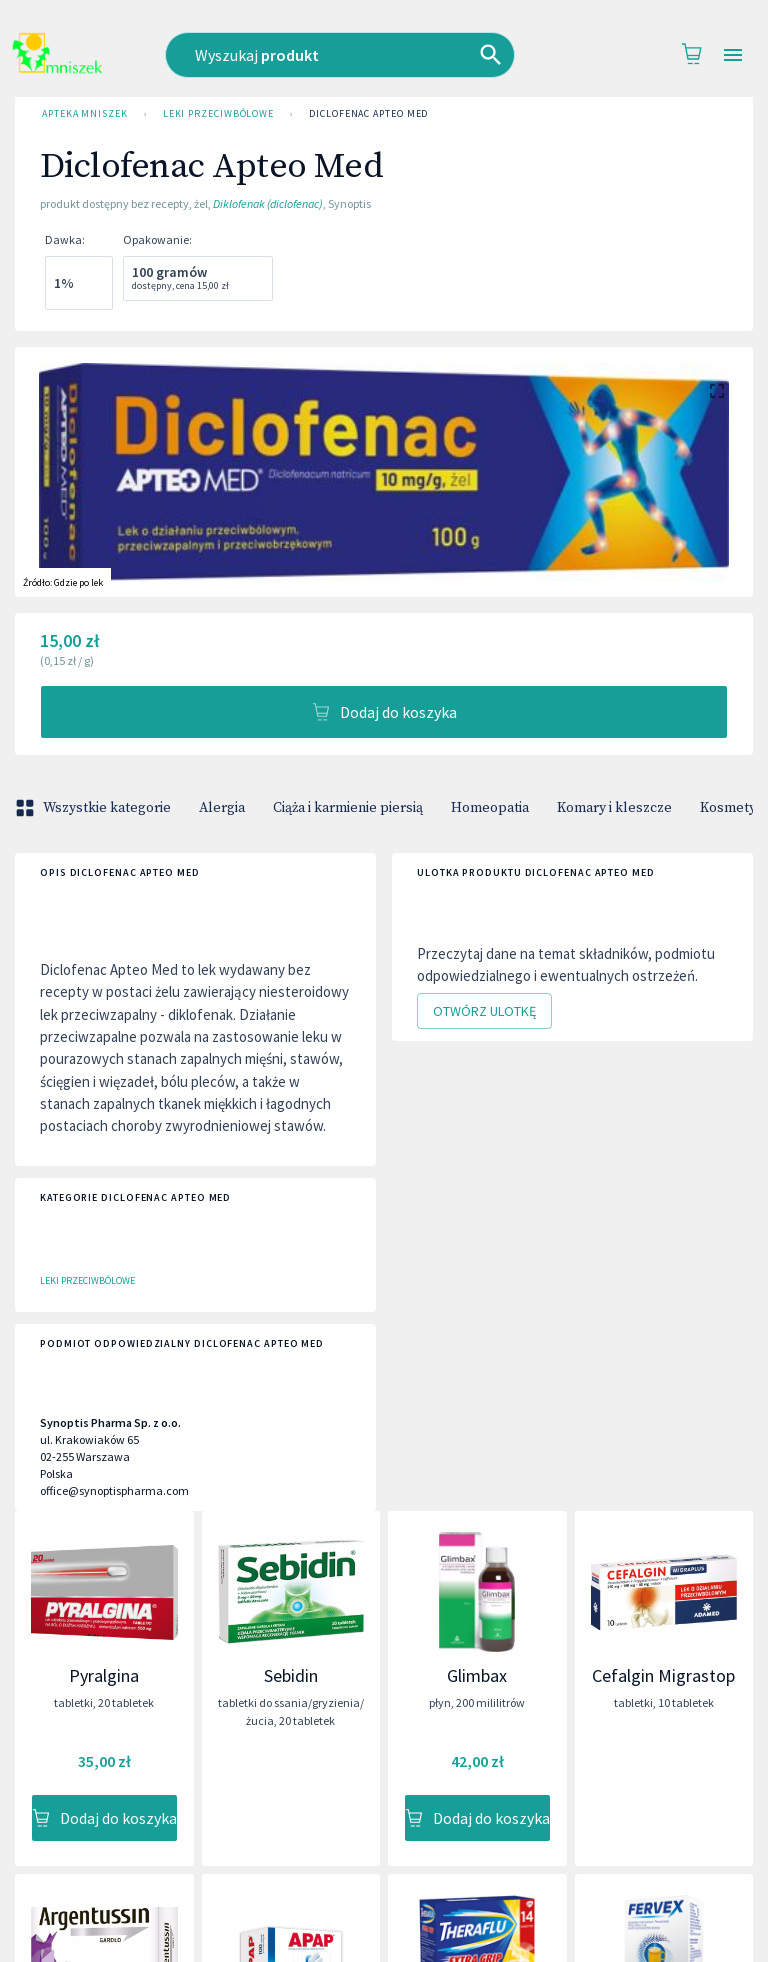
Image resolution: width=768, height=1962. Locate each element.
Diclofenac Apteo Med (368, 114)
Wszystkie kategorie (95, 808)
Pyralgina (104, 1675)
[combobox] (355, 55)
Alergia (222, 808)
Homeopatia (490, 808)
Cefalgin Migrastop (663, 1675)
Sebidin (291, 1675)
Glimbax (477, 1675)
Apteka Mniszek (85, 114)
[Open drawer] (733, 55)
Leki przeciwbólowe (218, 114)
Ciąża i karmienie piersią (348, 808)
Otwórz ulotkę (484, 1011)
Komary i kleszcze (614, 808)
